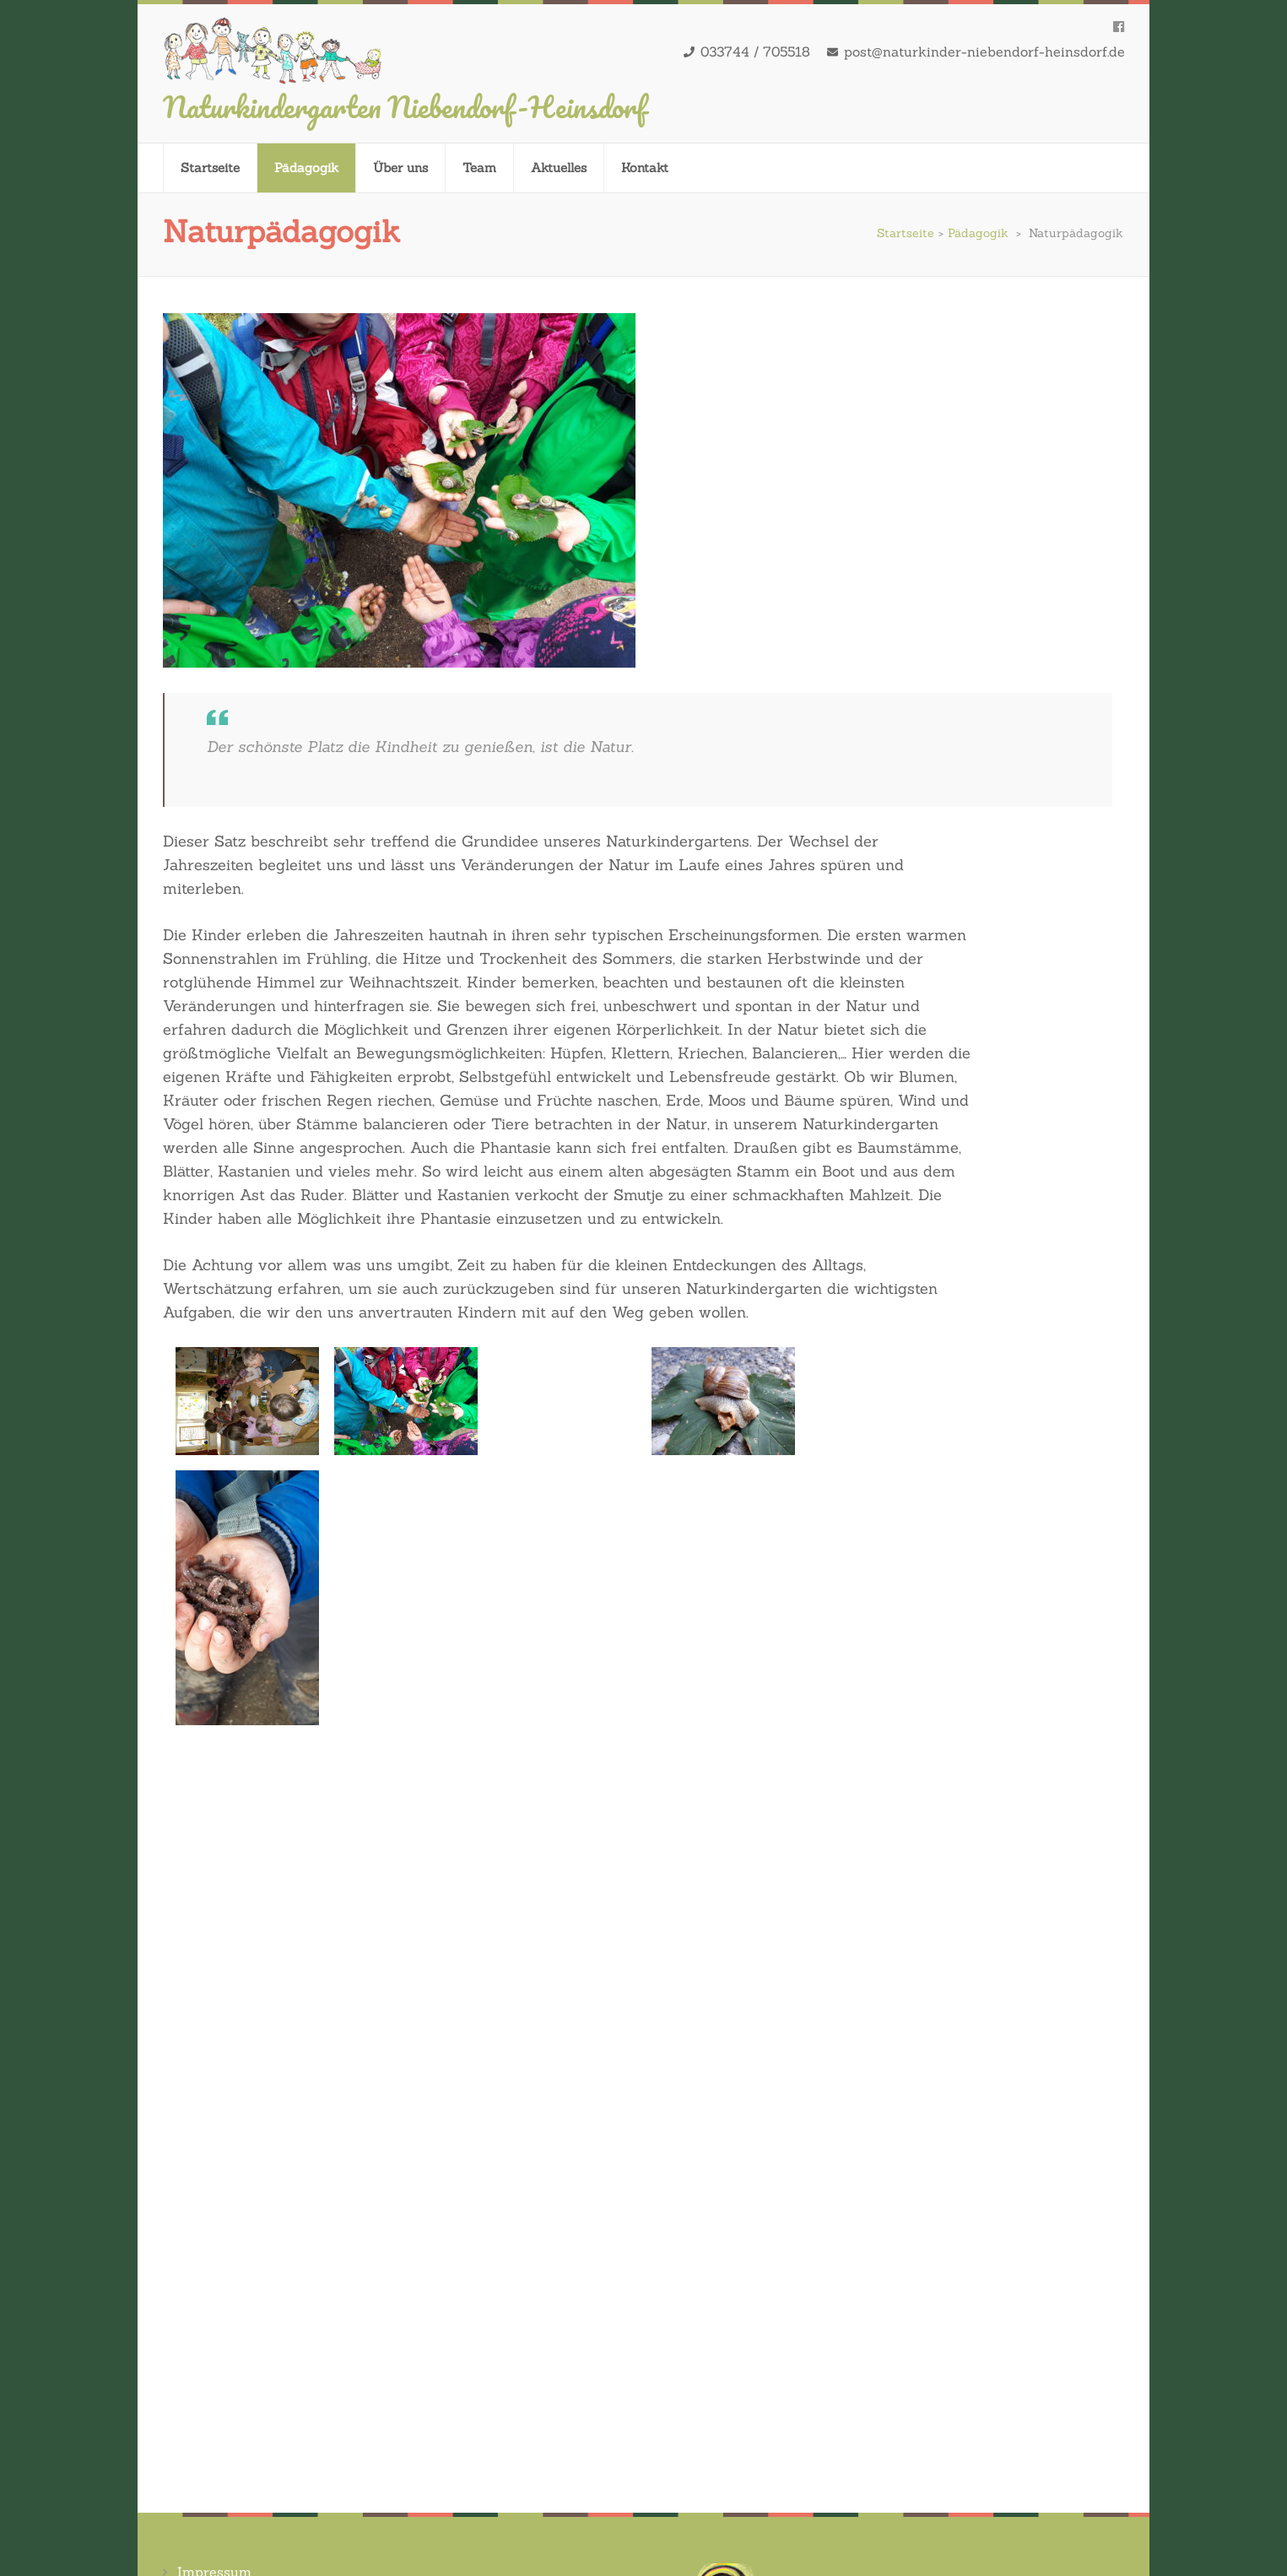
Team (479, 168)
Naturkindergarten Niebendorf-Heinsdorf (404, 106)
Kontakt (644, 168)
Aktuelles (559, 168)
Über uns (400, 168)
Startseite (210, 168)
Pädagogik (306, 168)
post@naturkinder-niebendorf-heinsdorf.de (984, 51)
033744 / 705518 (755, 51)
